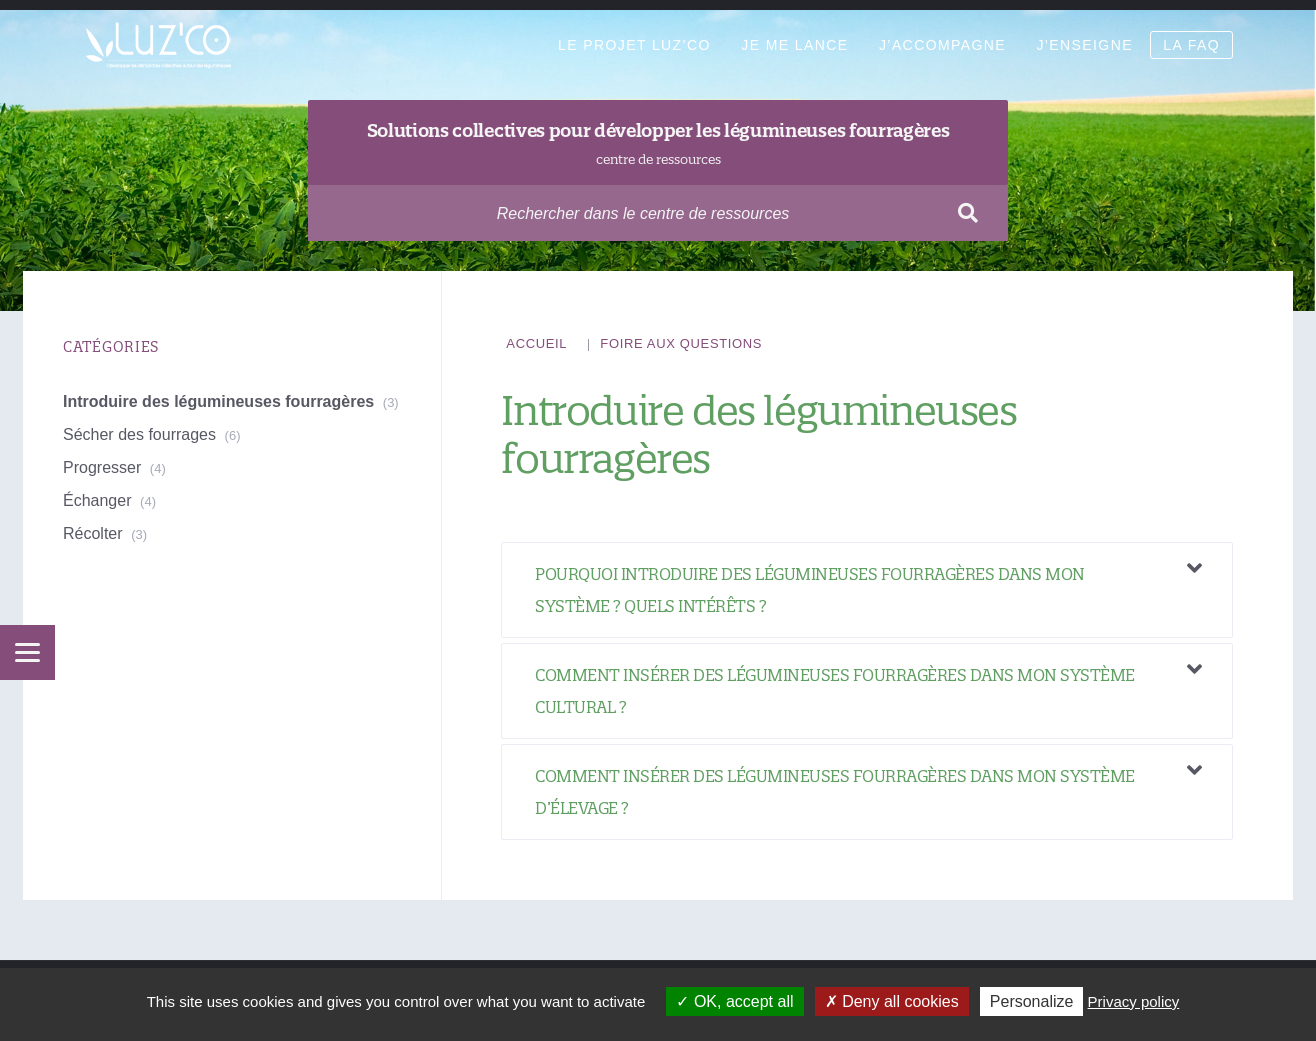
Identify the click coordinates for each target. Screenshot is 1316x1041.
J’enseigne (1084, 45)
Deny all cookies (892, 1001)
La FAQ (1191, 45)
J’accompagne (942, 45)
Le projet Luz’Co (634, 45)
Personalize (1032, 1001)
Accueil (536, 343)
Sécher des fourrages (139, 434)
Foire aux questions (681, 343)
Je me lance (794, 45)
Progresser (102, 467)
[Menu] (27, 652)
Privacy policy (1134, 1001)
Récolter (93, 533)
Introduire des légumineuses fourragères (218, 401)
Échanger (97, 500)
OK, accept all (734, 1001)
